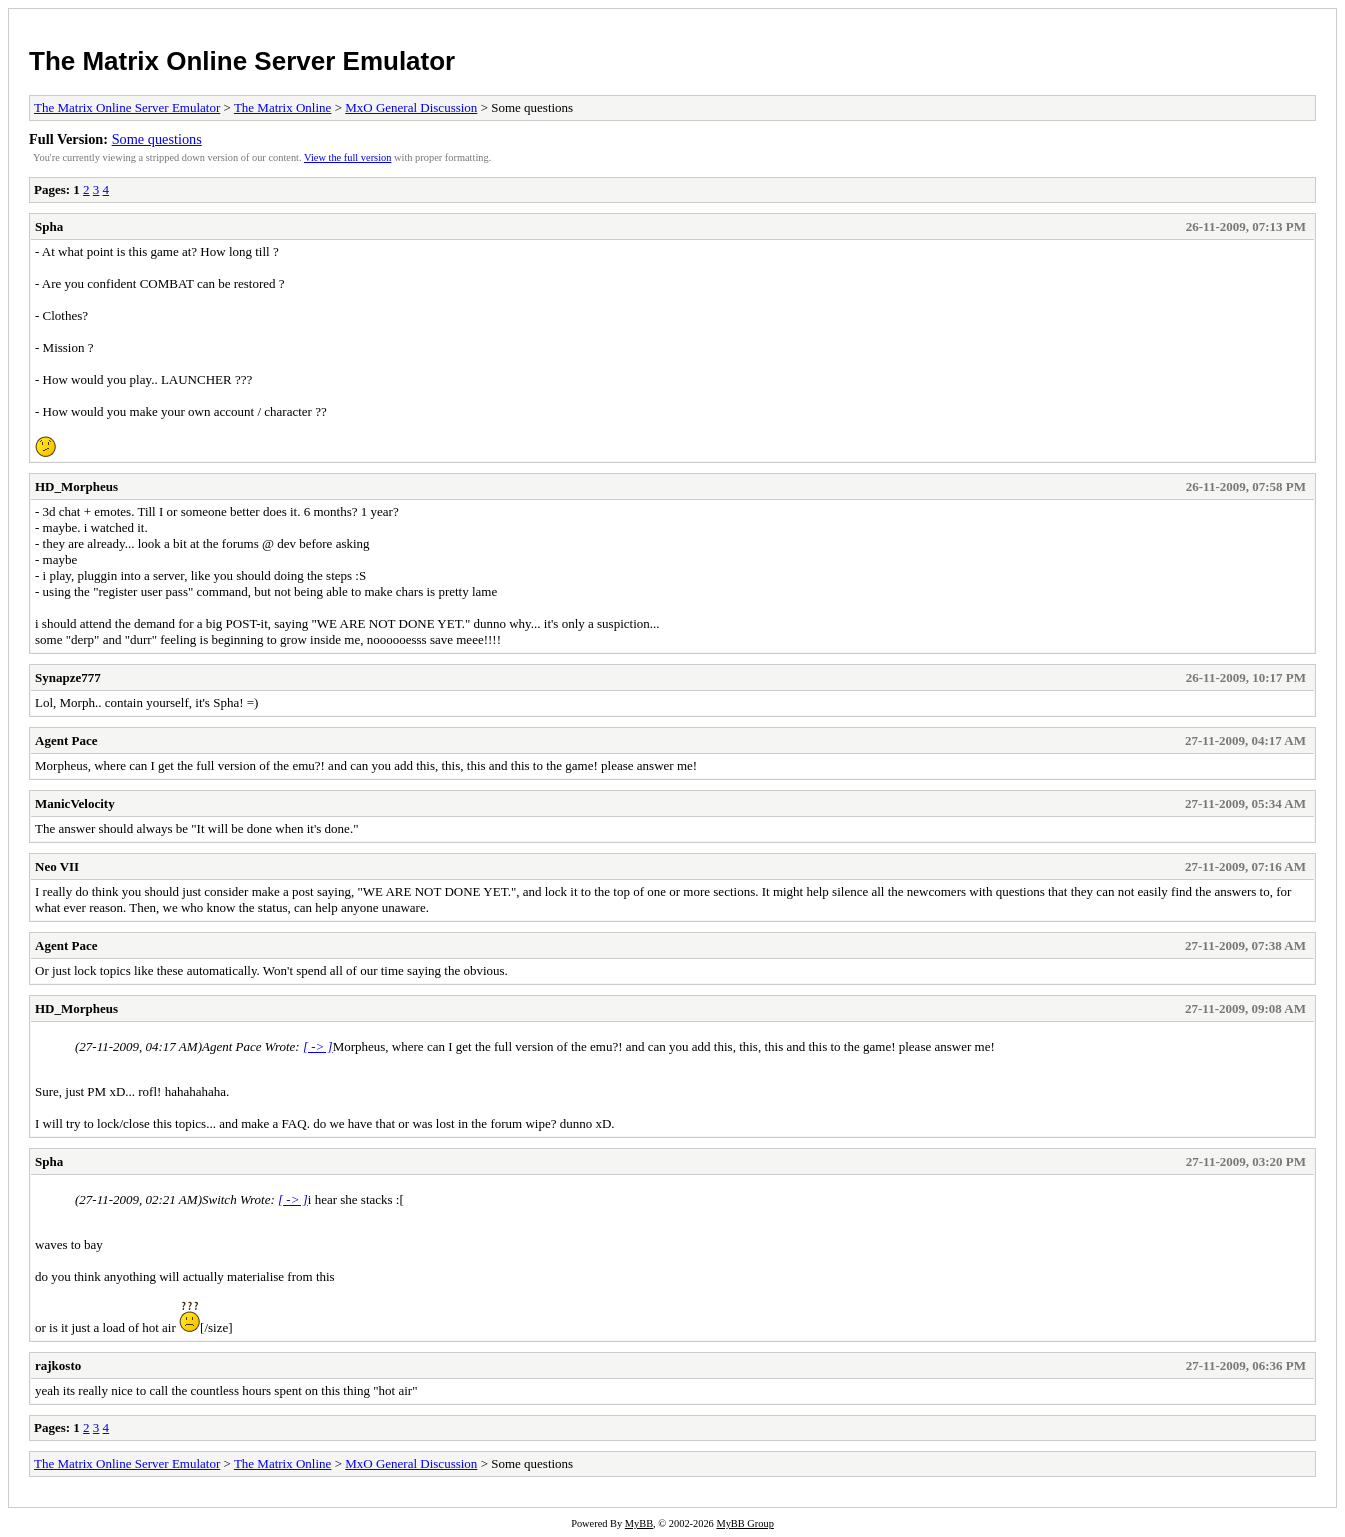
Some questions (157, 139)
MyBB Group (744, 1523)
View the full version (347, 157)
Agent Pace (66, 740)
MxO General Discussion (411, 107)
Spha (49, 226)
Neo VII (57, 866)
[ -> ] (318, 1046)
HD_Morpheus (76, 486)
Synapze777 (68, 677)
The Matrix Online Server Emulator (242, 61)
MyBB (639, 1523)
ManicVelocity (75, 803)
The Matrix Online (282, 107)
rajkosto (58, 1365)
